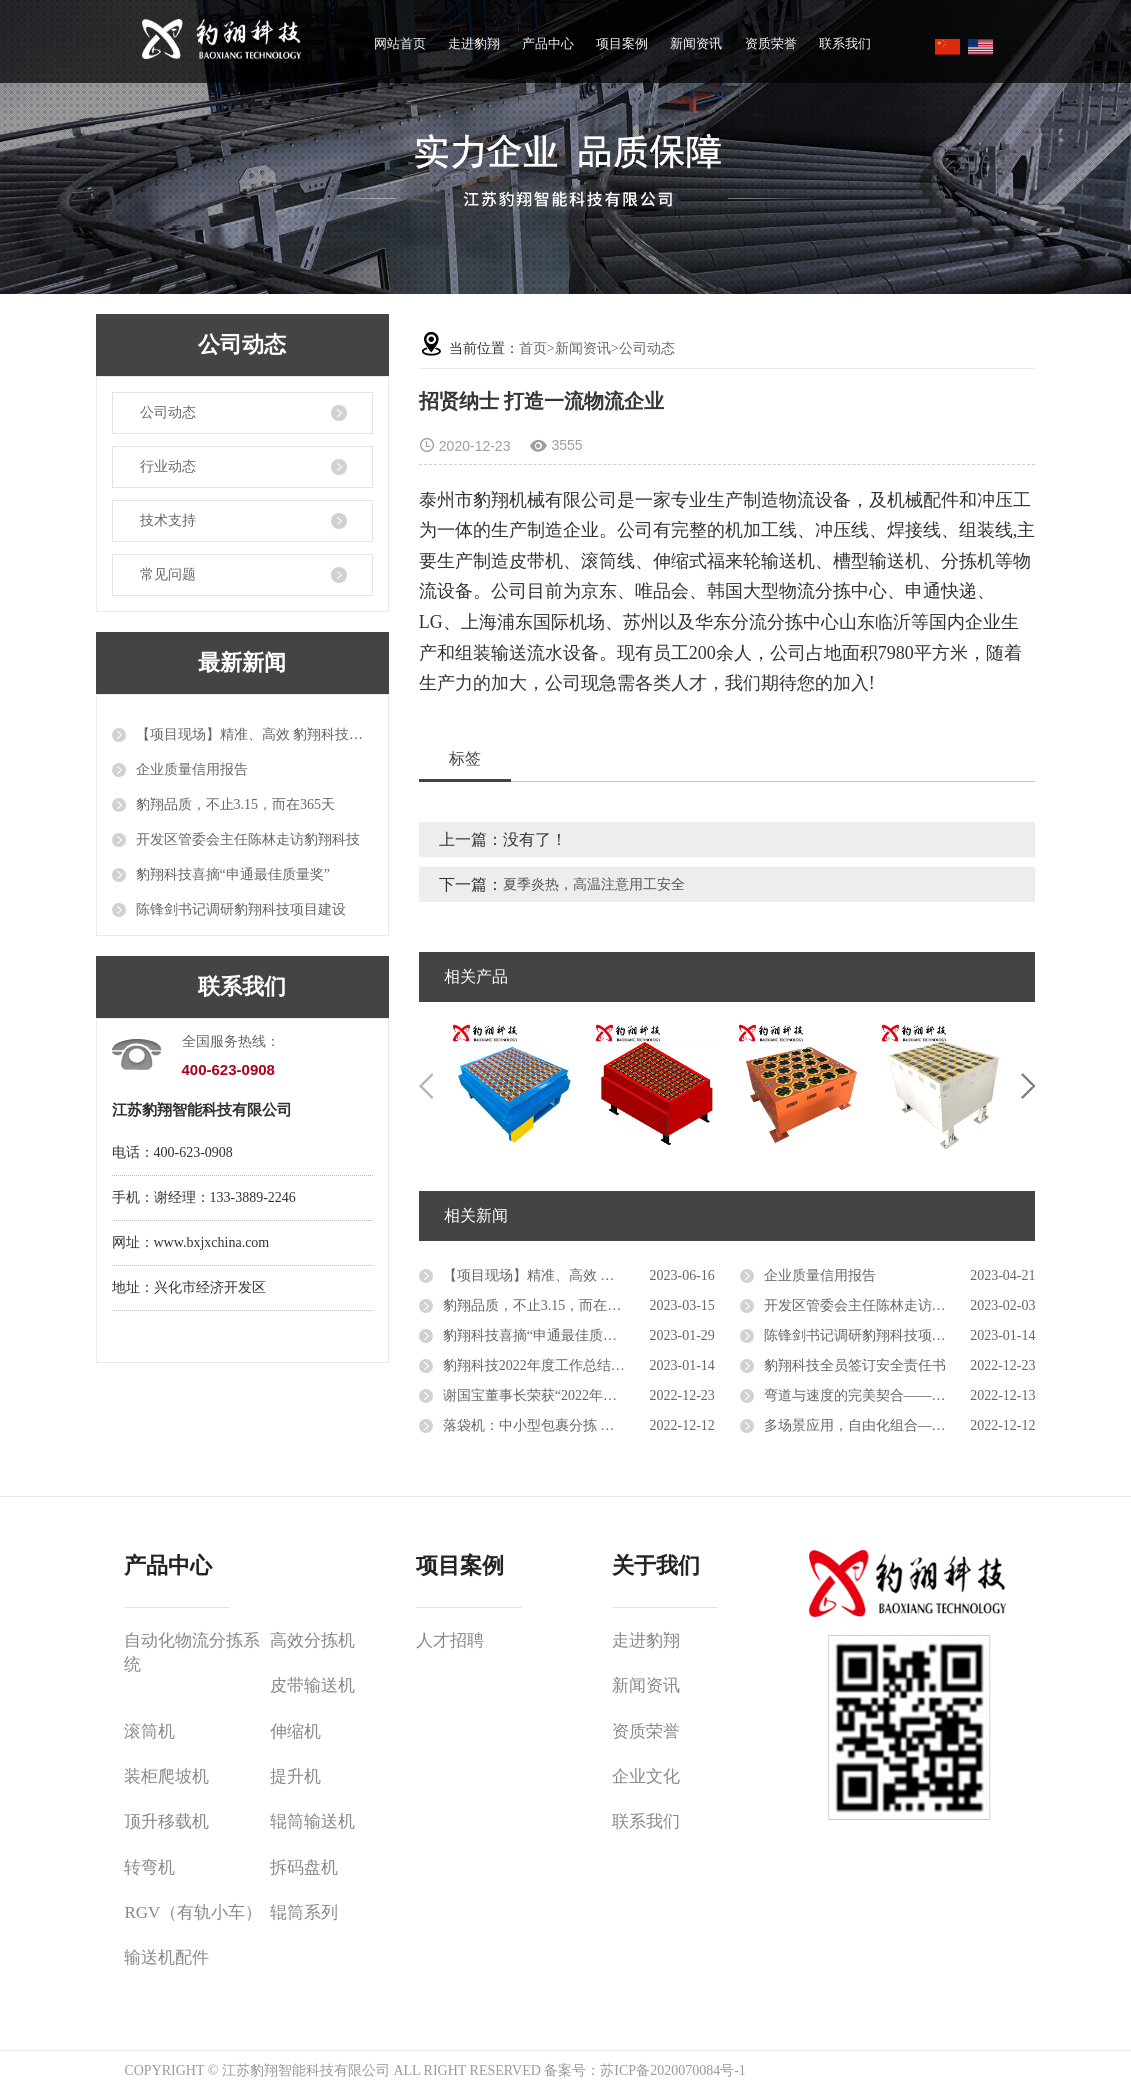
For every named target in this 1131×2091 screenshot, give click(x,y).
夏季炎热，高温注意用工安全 (594, 884)
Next (1028, 1086)
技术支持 (168, 520)
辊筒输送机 (312, 1821)
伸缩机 (295, 1731)
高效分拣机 (312, 1640)
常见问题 (168, 574)
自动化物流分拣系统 (192, 1652)
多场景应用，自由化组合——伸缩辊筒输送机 (900, 1425)
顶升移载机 (166, 1821)
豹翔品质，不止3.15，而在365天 (236, 804)
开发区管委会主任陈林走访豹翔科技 (248, 839)
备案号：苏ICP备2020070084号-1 (644, 2070)
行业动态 (168, 466)
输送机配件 (166, 1957)
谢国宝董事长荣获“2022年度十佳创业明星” (575, 1395)
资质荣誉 (771, 43)
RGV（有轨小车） (193, 1912)
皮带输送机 (312, 1685)
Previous (426, 1086)
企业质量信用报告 (192, 769)
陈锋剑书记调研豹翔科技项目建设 (241, 909)
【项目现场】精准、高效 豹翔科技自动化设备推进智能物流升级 (254, 734)
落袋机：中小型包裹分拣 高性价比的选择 (571, 1425)
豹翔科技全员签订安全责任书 (855, 1365)
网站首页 (400, 43)
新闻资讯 (696, 43)
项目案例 (622, 43)
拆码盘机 (304, 1867)
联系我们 (845, 43)
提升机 (295, 1776)
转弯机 (149, 1867)
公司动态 (168, 412)
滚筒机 (149, 1731)
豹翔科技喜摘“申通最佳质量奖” (233, 874)
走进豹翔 (474, 43)
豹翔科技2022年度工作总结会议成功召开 (569, 1365)
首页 (533, 348)
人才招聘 (450, 1640)
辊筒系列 (304, 1912)
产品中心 (548, 43)
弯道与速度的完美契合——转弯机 (869, 1395)
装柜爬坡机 (166, 1776)
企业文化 (646, 1776)
